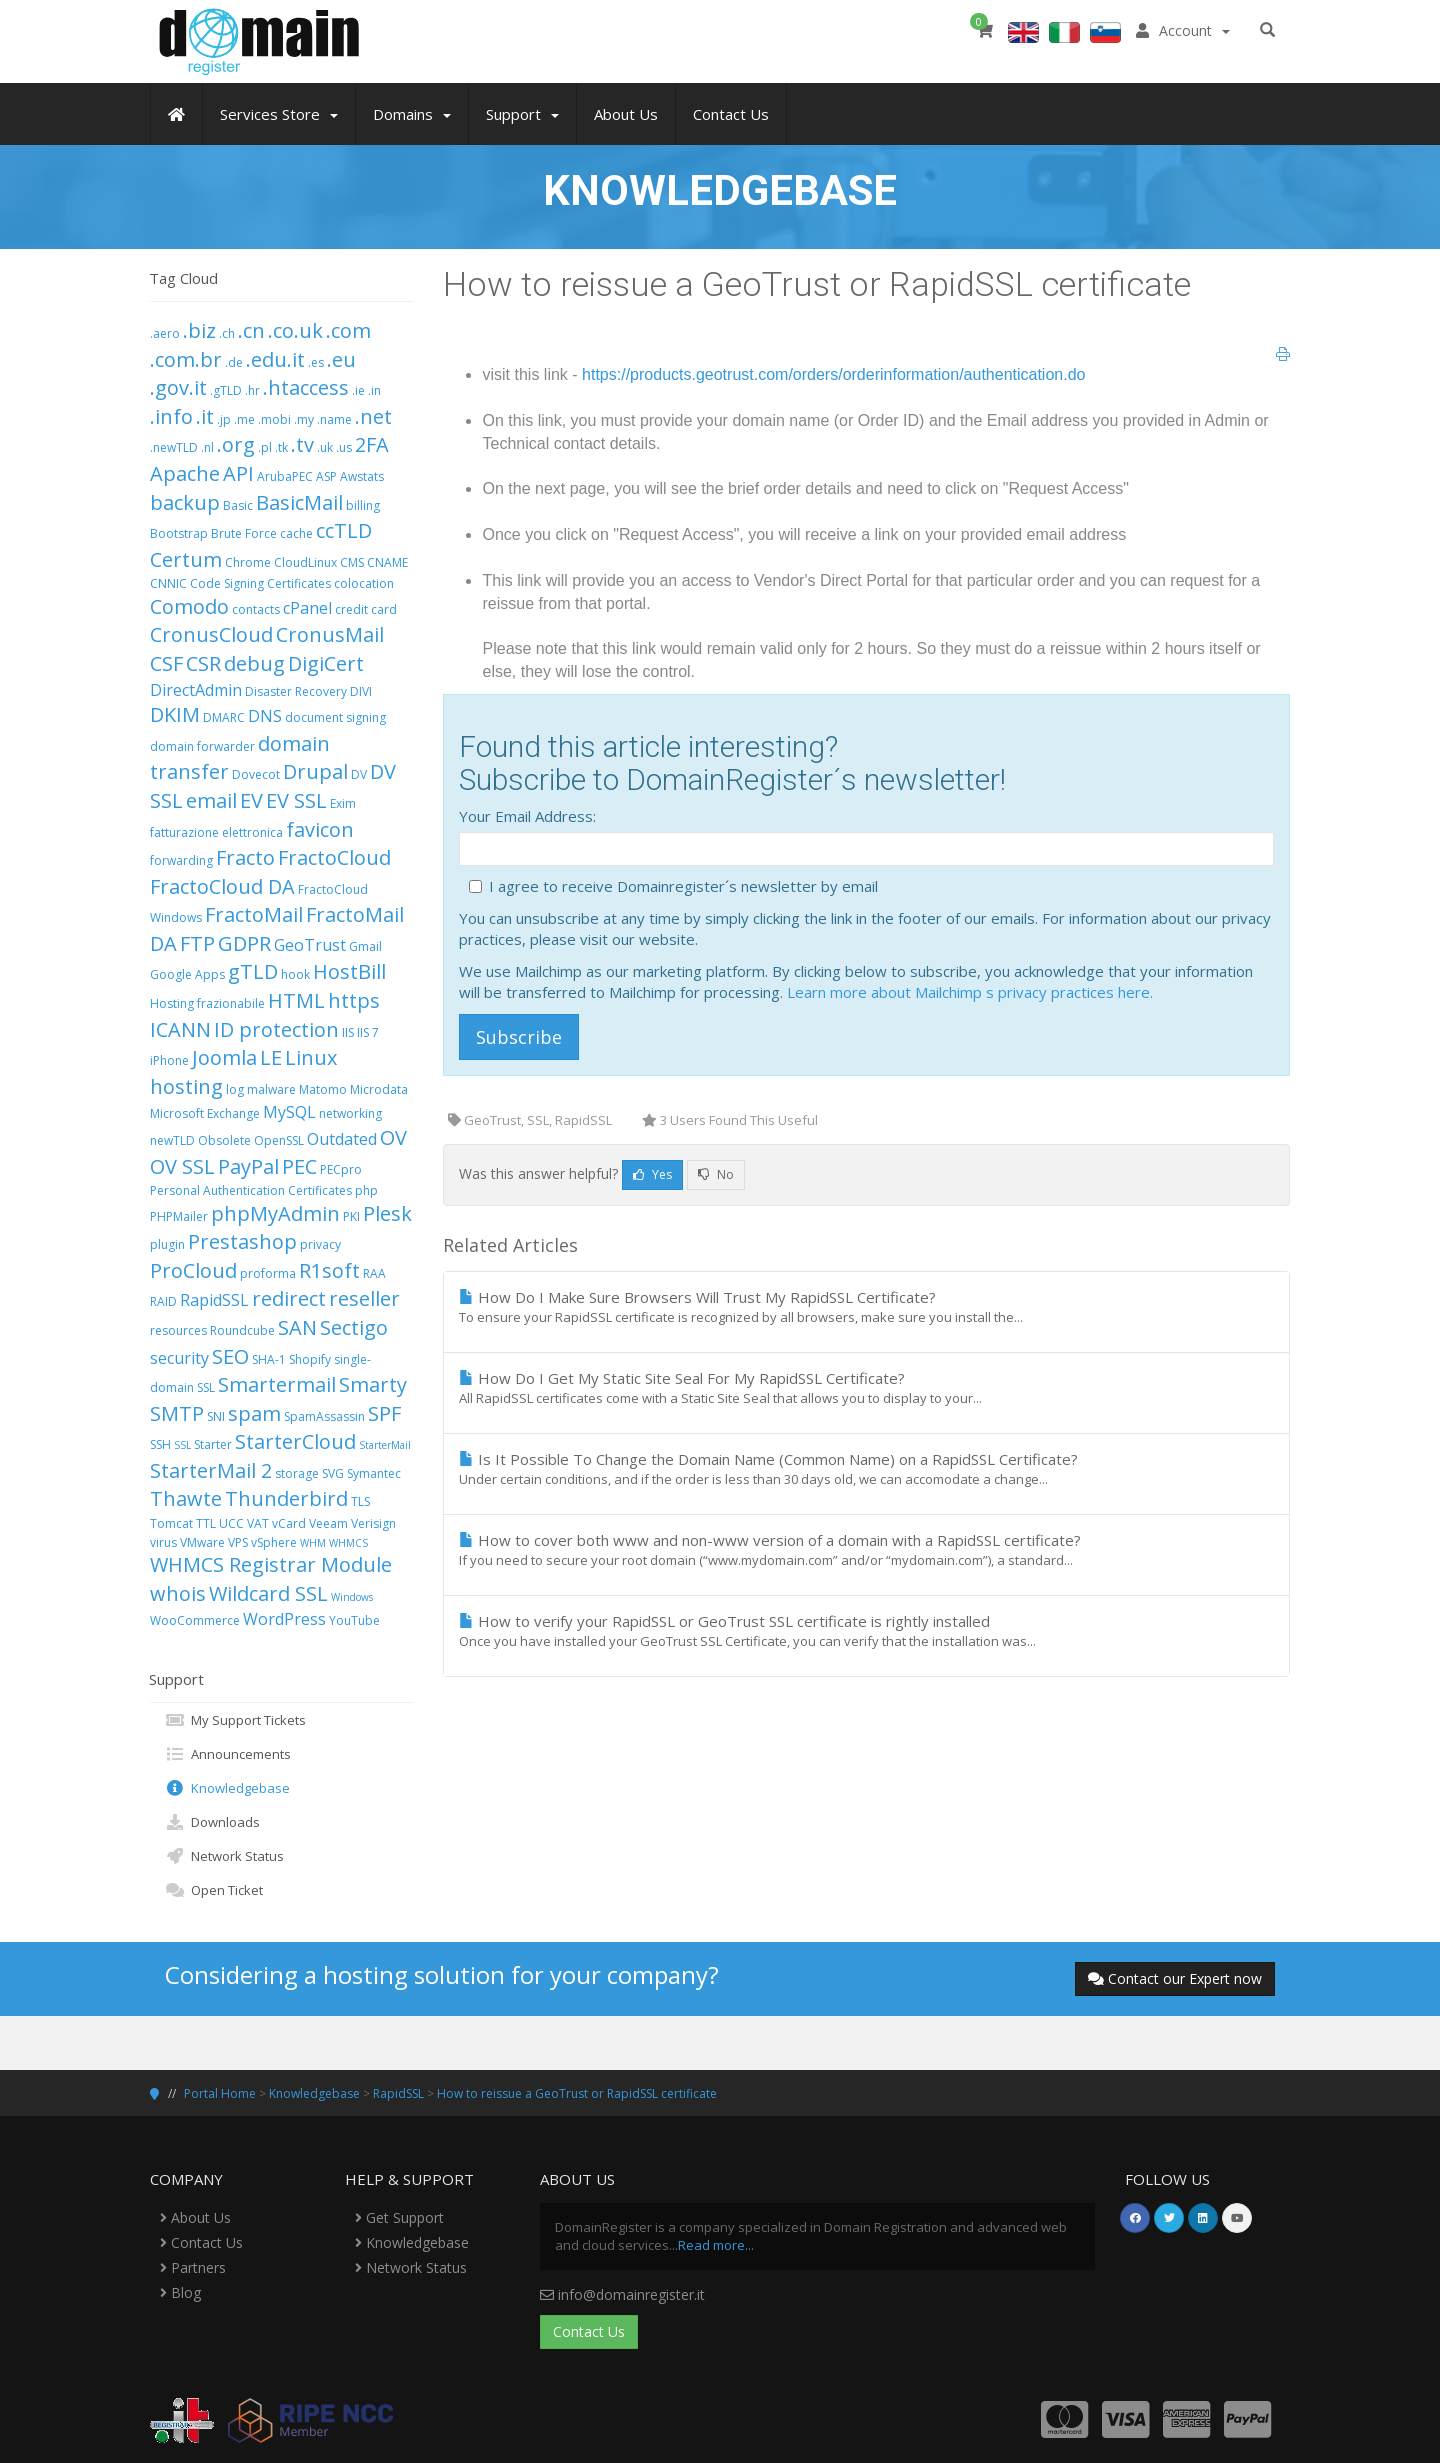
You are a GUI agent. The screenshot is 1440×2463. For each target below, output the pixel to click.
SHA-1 (269, 1359)
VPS (238, 1542)
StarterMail (385, 1445)
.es (316, 362)
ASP (326, 476)
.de (234, 362)
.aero (165, 333)
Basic (238, 505)
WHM (313, 1543)
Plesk (387, 1213)
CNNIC (168, 583)
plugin (167, 1244)
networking (350, 1113)
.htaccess (306, 387)
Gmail (365, 946)
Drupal (315, 771)
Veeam (328, 1523)
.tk (281, 447)
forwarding (181, 860)
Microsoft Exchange (205, 1113)
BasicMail (299, 502)
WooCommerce (195, 1620)
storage (297, 1473)
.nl (207, 447)
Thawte (186, 1498)
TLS (360, 1501)
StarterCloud (295, 1441)
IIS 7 (368, 1032)
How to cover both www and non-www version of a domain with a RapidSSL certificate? (867, 1550)
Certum (186, 559)
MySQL (289, 1112)
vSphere (274, 1542)
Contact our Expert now (1175, 1978)
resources (178, 1330)
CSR (203, 663)
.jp (224, 419)
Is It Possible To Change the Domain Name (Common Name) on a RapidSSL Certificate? (867, 1469)
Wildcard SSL (268, 1593)
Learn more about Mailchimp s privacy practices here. (970, 992)
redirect (289, 1298)
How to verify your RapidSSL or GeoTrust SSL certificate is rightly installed (867, 1631)
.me (244, 419)
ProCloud (193, 1270)
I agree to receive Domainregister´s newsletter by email (683, 886)
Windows (352, 1597)
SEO (230, 1356)
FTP (197, 943)
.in (374, 390)
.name (334, 419)
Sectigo (354, 1327)
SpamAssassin (324, 1416)
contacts (256, 609)
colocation (364, 583)
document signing (335, 717)
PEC (299, 1166)
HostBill (349, 971)
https (354, 1000)
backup (185, 502)
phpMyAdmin (275, 1213)
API (238, 473)
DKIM (175, 714)
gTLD (253, 971)
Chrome (248, 562)
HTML (296, 1000)
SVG (333, 1473)
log (235, 1089)
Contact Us (201, 2242)
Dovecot (256, 774)
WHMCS (348, 1543)
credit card (366, 609)
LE (271, 1057)
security (179, 1358)
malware (271, 1089)
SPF (384, 1413)
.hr (252, 390)
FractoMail (254, 914)
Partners (193, 2267)
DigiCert (326, 663)
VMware (202, 1542)
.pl (265, 447)
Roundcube (242, 1330)
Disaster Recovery (296, 691)
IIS (348, 1032)
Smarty (373, 1384)
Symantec (374, 1473)
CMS (352, 562)
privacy (320, 1244)
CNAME (387, 562)
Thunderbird (286, 1498)
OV (393, 1137)
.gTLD (226, 390)
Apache (185, 473)
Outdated (342, 1139)
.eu (341, 359)
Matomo (323, 1089)
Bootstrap (179, 533)
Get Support (399, 2217)
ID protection (276, 1029)
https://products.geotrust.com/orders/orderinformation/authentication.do (833, 374)
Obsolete (224, 1140)
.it (205, 416)
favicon (320, 829)
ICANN (180, 1029)
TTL (206, 1523)
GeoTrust (310, 945)
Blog (180, 2292)
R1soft (329, 1270)
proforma (268, 1273)
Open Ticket (214, 1890)
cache (296, 533)
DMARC (224, 717)
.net (373, 416)
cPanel (307, 608)
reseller (364, 1298)
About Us (195, 2217)
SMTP (177, 1413)
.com (348, 330)
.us (344, 447)
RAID (163, 1301)
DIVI (361, 691)
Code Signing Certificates (260, 583)
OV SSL (182, 1166)
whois (178, 1593)
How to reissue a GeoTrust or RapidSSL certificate (577, 2093)
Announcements (228, 1754)
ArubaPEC (285, 476)
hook (295, 974)
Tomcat (171, 1523)
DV (359, 774)
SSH (160, 1444)
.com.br (186, 359)
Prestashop (242, 1241)
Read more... (716, 2245)
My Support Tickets (235, 1720)
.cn (251, 330)
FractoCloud (334, 857)
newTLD (172, 1140)
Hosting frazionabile (207, 1003)
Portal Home (220, 2093)
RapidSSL (214, 1300)
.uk (325, 447)
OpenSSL (279, 1140)
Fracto (245, 857)
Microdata (379, 1089)
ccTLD (344, 530)
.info (171, 416)
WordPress (284, 1619)
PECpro (341, 1169)
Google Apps (187, 974)
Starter (213, 1444)
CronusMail (330, 634)
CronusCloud (211, 634)
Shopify (310, 1359)
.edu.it (275, 359)
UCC (231, 1523)
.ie (358, 390)
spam (254, 1413)
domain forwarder (202, 746)
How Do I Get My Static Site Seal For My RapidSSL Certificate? (867, 1388)
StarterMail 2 (211, 1470)
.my (304, 419)
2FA (372, 444)
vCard (289, 1523)
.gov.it (178, 387)
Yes (652, 1174)
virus (163, 1542)
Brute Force (244, 533)
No (716, 1174)
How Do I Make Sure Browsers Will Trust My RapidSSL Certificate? (867, 1307)
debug (254, 663)
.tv (302, 444)
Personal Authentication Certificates (251, 1190)
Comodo (189, 606)
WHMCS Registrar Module (271, 1564)
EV (251, 800)
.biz (199, 330)
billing (363, 505)
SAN (297, 1327)
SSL (182, 1445)
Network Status (224, 1856)
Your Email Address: (527, 816)
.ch (227, 333)
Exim (343, 803)
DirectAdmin (196, 690)
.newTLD (174, 447)
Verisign (373, 1523)
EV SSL (296, 800)
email (211, 800)
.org (236, 444)
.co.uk (295, 330)
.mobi (274, 419)
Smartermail (277, 1384)
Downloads (212, 1822)
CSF (166, 663)
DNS (265, 716)
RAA (374, 1273)
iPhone (169, 1060)
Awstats (362, 476)
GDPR (244, 943)
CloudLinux (305, 562)
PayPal (248, 1166)
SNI (216, 1416)
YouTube (354, 1620)
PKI (351, 1216)
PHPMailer (179, 1216)
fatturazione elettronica (216, 832)
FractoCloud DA (222, 886)
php (366, 1190)
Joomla (224, 1057)
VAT (258, 1523)
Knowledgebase (227, 1788)
